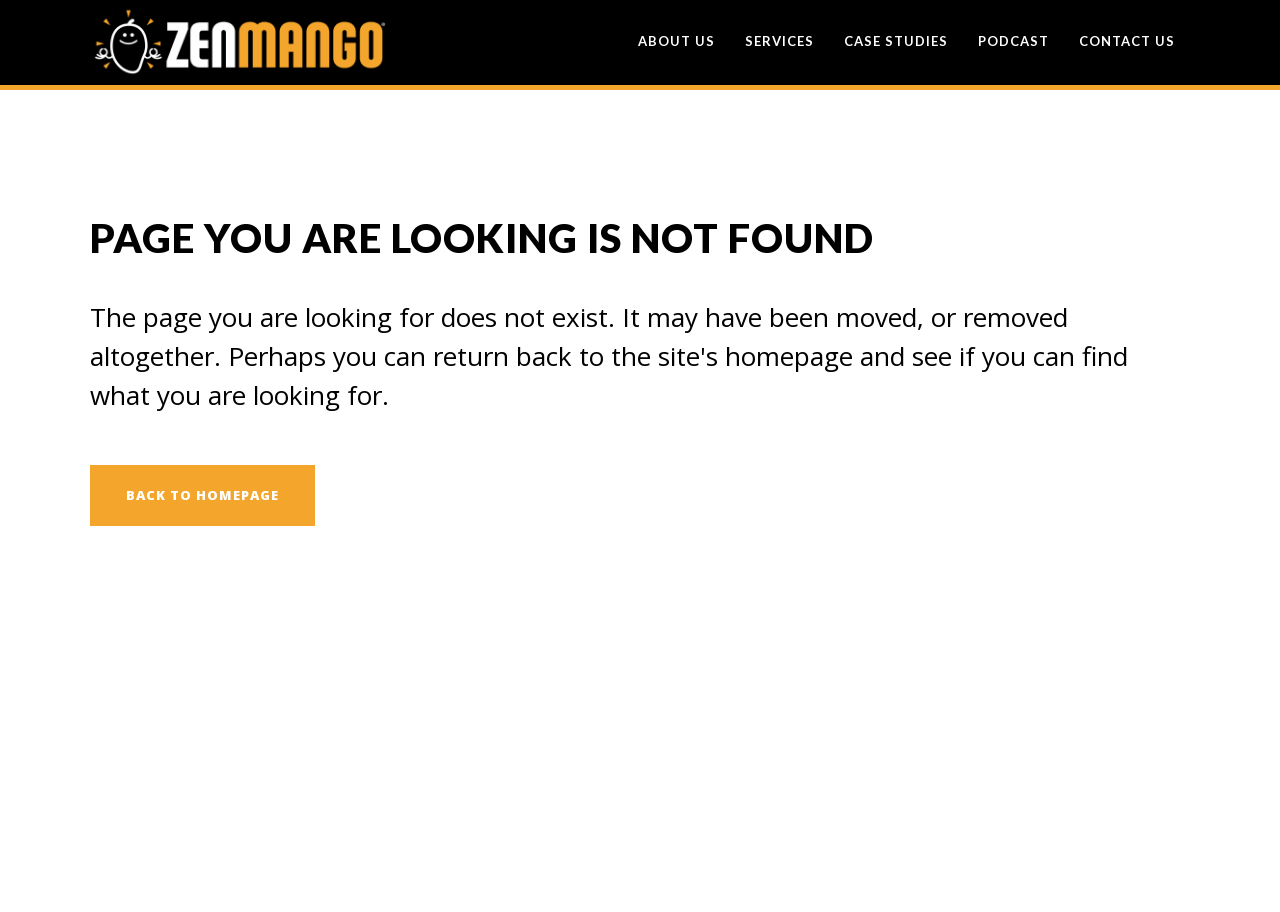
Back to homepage (202, 495)
